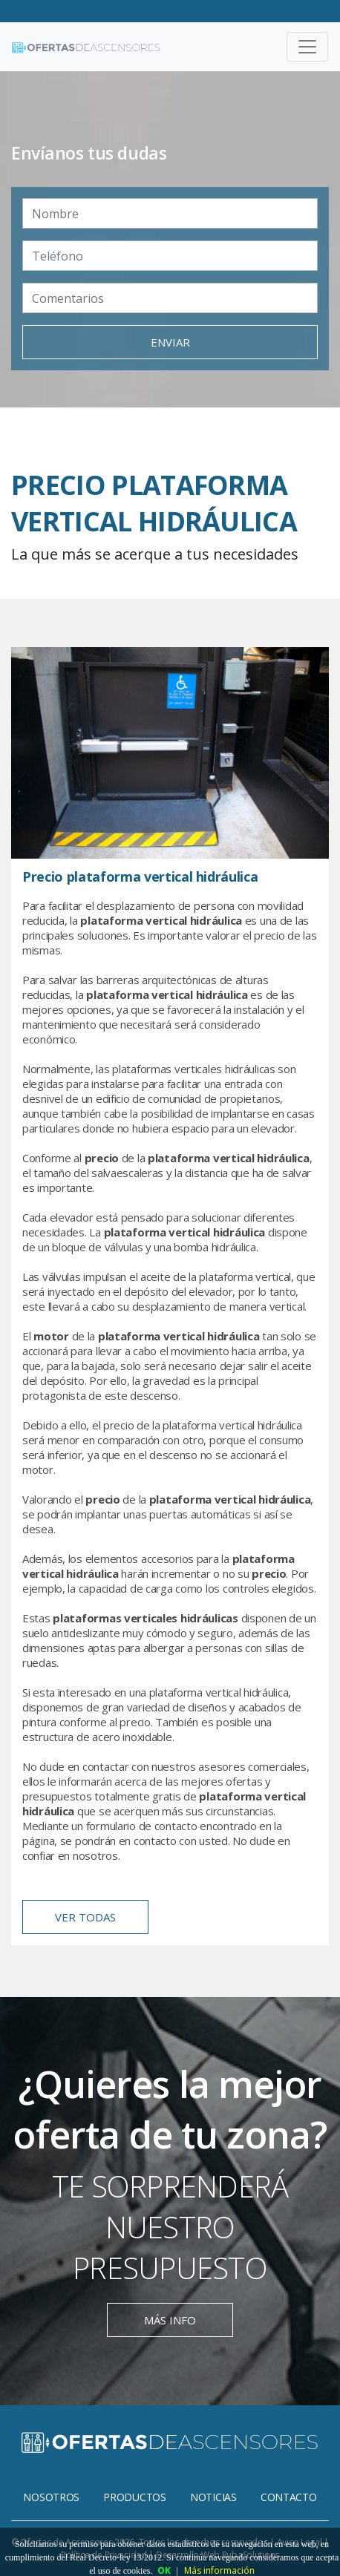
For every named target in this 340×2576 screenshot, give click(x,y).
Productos (134, 2497)
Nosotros (51, 2497)
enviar (170, 342)
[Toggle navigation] (307, 47)
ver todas (85, 1917)
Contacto (289, 2497)
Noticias (213, 2497)
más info (170, 2320)
